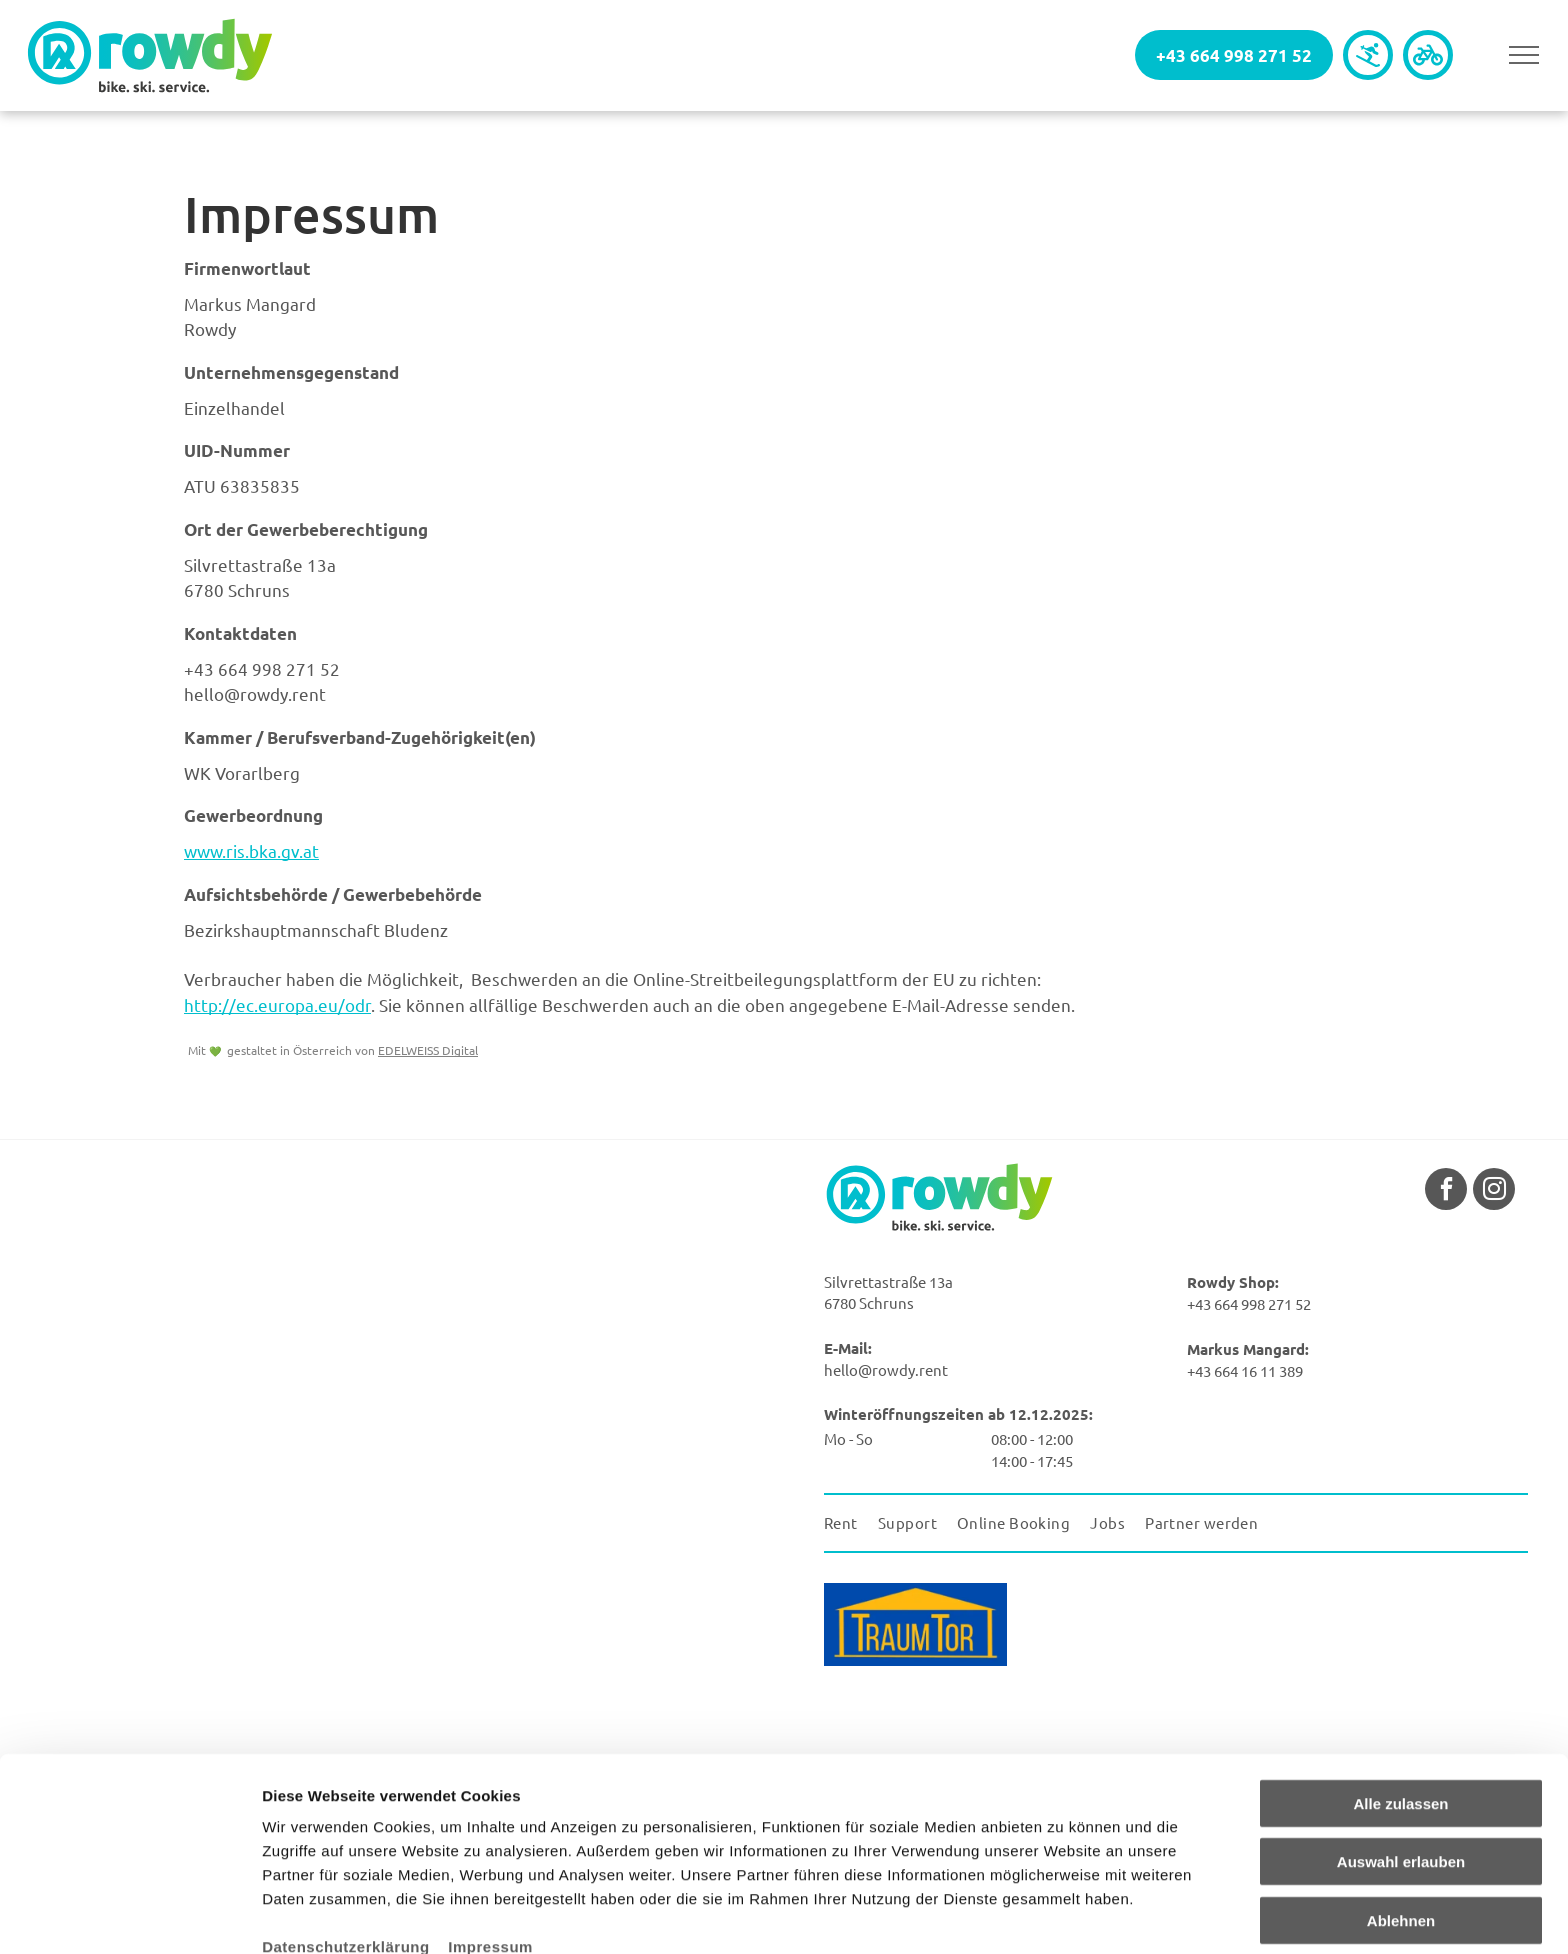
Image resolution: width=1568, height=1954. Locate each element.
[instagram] (1494, 1191)
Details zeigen (1063, 1914)
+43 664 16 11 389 (1245, 1370)
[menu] (1524, 55)
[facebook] (1446, 1191)
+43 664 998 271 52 (262, 668)
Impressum (490, 1849)
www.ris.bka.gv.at (251, 850)
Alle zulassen (1400, 1706)
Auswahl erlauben (1401, 1765)
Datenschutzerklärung (346, 1849)
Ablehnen (1401, 1823)
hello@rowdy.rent (255, 693)
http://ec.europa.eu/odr (277, 1004)
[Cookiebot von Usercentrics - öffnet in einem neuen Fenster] (129, 1915)
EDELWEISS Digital (428, 1050)
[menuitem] (851, 1523)
